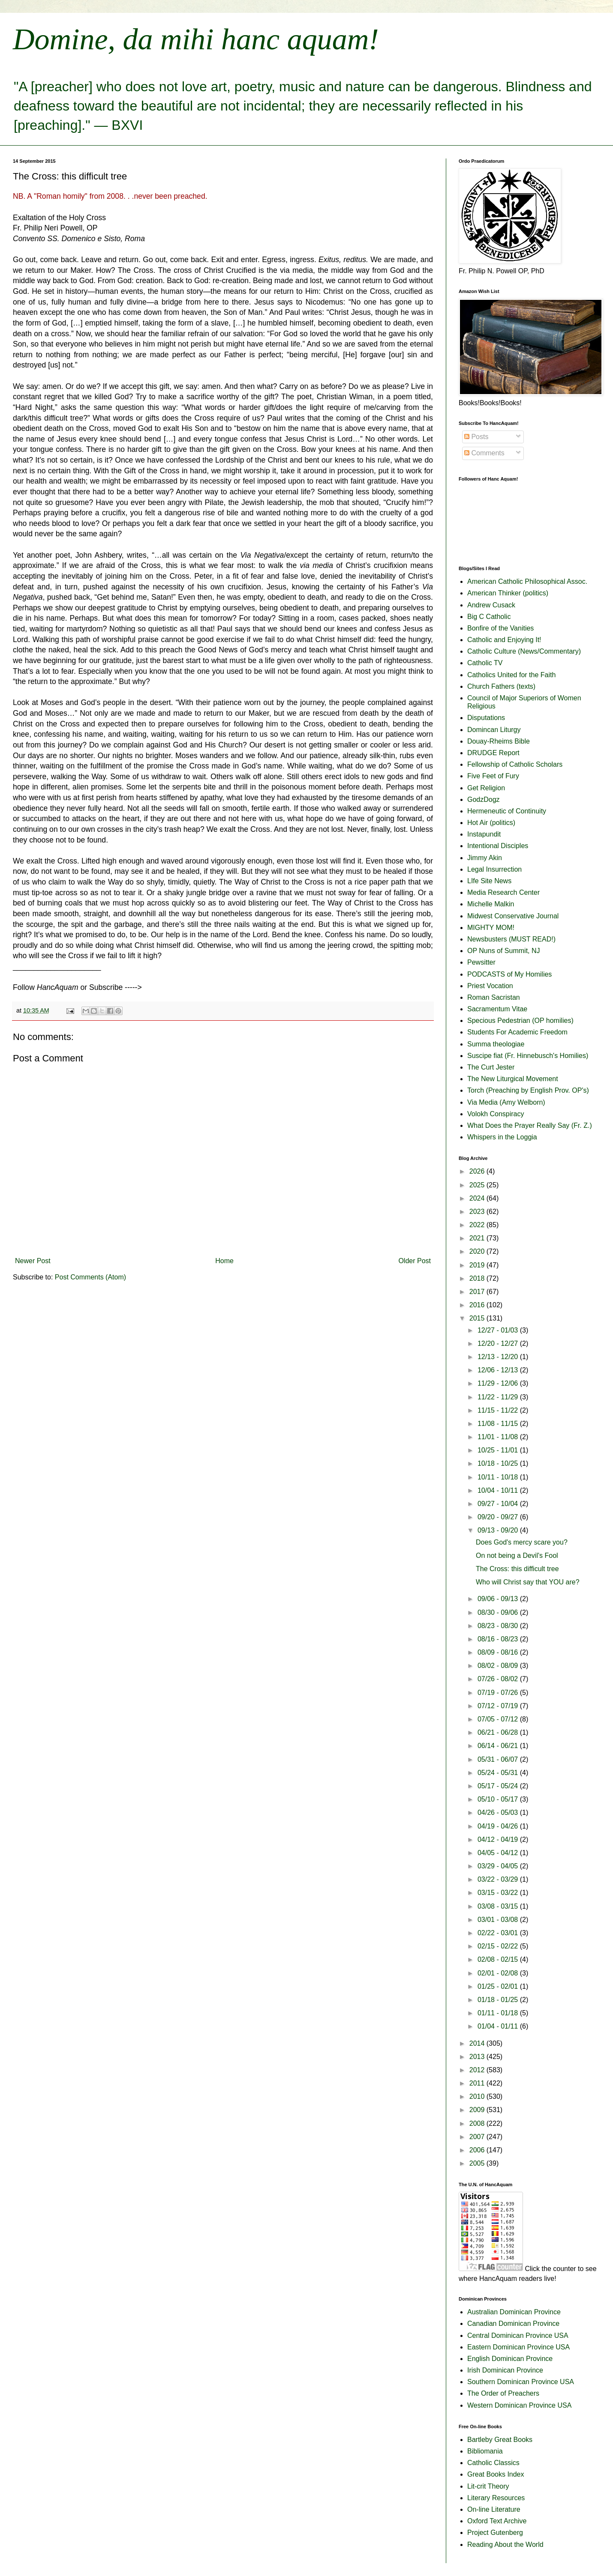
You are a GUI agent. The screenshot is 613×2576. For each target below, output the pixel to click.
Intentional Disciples (497, 845)
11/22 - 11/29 (499, 1397)
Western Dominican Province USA (519, 2405)
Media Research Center (503, 892)
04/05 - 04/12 (499, 1852)
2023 (478, 1211)
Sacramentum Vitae (497, 1009)
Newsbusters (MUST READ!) (511, 939)
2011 (478, 2083)
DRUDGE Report (493, 752)
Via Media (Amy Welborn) (506, 1102)
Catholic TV (484, 662)
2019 (478, 1265)
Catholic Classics (493, 2462)
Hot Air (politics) (491, 822)
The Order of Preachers (503, 2393)
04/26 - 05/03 (499, 1812)
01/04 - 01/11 (499, 2026)
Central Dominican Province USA (517, 2335)
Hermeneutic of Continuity (506, 811)
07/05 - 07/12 (499, 1719)
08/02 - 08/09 (499, 1665)
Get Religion (486, 788)
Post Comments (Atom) (90, 1277)
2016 (478, 1305)
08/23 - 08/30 (499, 1625)
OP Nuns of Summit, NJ (503, 950)
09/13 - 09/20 (499, 1530)
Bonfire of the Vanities (500, 628)
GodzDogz (483, 799)
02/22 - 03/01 (499, 1932)
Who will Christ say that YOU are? (528, 1582)
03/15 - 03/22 (499, 1892)
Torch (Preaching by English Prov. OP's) (528, 1090)
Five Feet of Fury (493, 776)
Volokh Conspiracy (495, 1114)
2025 (478, 1185)
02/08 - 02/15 (499, 1959)
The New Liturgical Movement (512, 1078)
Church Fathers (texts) (501, 686)
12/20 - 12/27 (499, 1343)
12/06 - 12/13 (499, 1370)
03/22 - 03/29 (499, 1879)
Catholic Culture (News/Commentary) (524, 651)
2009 (478, 2109)
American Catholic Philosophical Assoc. (527, 581)
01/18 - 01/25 (499, 1999)
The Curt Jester (490, 1067)
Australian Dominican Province (514, 2312)
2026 (478, 1171)
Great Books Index (495, 2474)
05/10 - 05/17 (499, 1799)
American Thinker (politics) (507, 593)
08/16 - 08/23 (499, 1639)
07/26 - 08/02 (499, 1678)
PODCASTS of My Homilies (509, 974)
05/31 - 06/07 (499, 1759)
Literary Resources (496, 2497)
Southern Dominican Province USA (520, 2381)
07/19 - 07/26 (499, 1692)
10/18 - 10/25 (499, 1463)
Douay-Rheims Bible (498, 741)
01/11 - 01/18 (499, 2013)
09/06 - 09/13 (499, 1598)
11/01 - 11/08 (499, 1436)
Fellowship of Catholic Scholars (514, 764)
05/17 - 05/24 (499, 1786)
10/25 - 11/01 (499, 1450)
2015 (478, 1318)
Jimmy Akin (484, 857)
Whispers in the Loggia (502, 1137)
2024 (478, 1198)
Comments (484, 453)
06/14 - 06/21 (499, 1745)
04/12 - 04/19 (499, 1839)
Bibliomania (485, 2451)
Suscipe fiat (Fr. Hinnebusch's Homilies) (527, 1055)
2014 (478, 2043)
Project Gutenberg (495, 2532)
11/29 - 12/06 (499, 1383)
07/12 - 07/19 (499, 1705)
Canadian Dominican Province (513, 2323)
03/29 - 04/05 (499, 1866)
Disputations (486, 717)
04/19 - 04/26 (499, 1826)
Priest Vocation (490, 985)
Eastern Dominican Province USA (518, 2347)
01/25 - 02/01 (499, 1986)
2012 (478, 2070)
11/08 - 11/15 (499, 1423)
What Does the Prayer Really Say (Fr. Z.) (529, 1125)
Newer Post (33, 1260)
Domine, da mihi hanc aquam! (196, 39)
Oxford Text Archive (496, 2521)
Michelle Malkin (490, 904)
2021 (478, 1238)
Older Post (414, 1260)
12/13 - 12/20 (499, 1356)
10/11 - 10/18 (499, 1477)
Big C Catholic (489, 616)
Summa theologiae (495, 1044)
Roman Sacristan (493, 997)
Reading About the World (505, 2544)
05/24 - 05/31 (499, 1772)
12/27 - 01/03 (499, 1330)
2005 (478, 2163)
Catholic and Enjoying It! (504, 639)
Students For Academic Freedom (517, 1032)
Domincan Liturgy (494, 729)
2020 (478, 1251)
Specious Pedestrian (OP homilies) (520, 1020)
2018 (478, 1278)
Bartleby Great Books (499, 2439)
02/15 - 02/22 (499, 1946)
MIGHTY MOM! (490, 927)
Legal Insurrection (494, 869)
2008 (478, 2123)
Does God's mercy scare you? (522, 1542)
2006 (478, 2150)
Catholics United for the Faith (511, 674)
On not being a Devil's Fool (517, 1555)
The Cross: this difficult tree (517, 1568)
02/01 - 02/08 (499, 1973)
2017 (478, 1291)
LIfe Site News (489, 881)
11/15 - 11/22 (499, 1410)
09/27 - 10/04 (499, 1503)
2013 (478, 2056)
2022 (478, 1224)
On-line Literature (493, 2509)
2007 (478, 2136)
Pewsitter (481, 962)
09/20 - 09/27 (499, 1517)
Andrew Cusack (491, 605)
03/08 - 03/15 (499, 1906)
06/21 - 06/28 (499, 1732)
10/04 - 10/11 (499, 1490)
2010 (478, 2096)
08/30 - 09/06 (499, 1612)
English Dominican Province (510, 2358)
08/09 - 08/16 (499, 1652)
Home (224, 1260)
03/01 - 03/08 (499, 1919)
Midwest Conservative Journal (513, 916)
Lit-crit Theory (488, 2486)
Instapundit (484, 834)
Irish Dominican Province (505, 2370)
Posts (476, 436)
